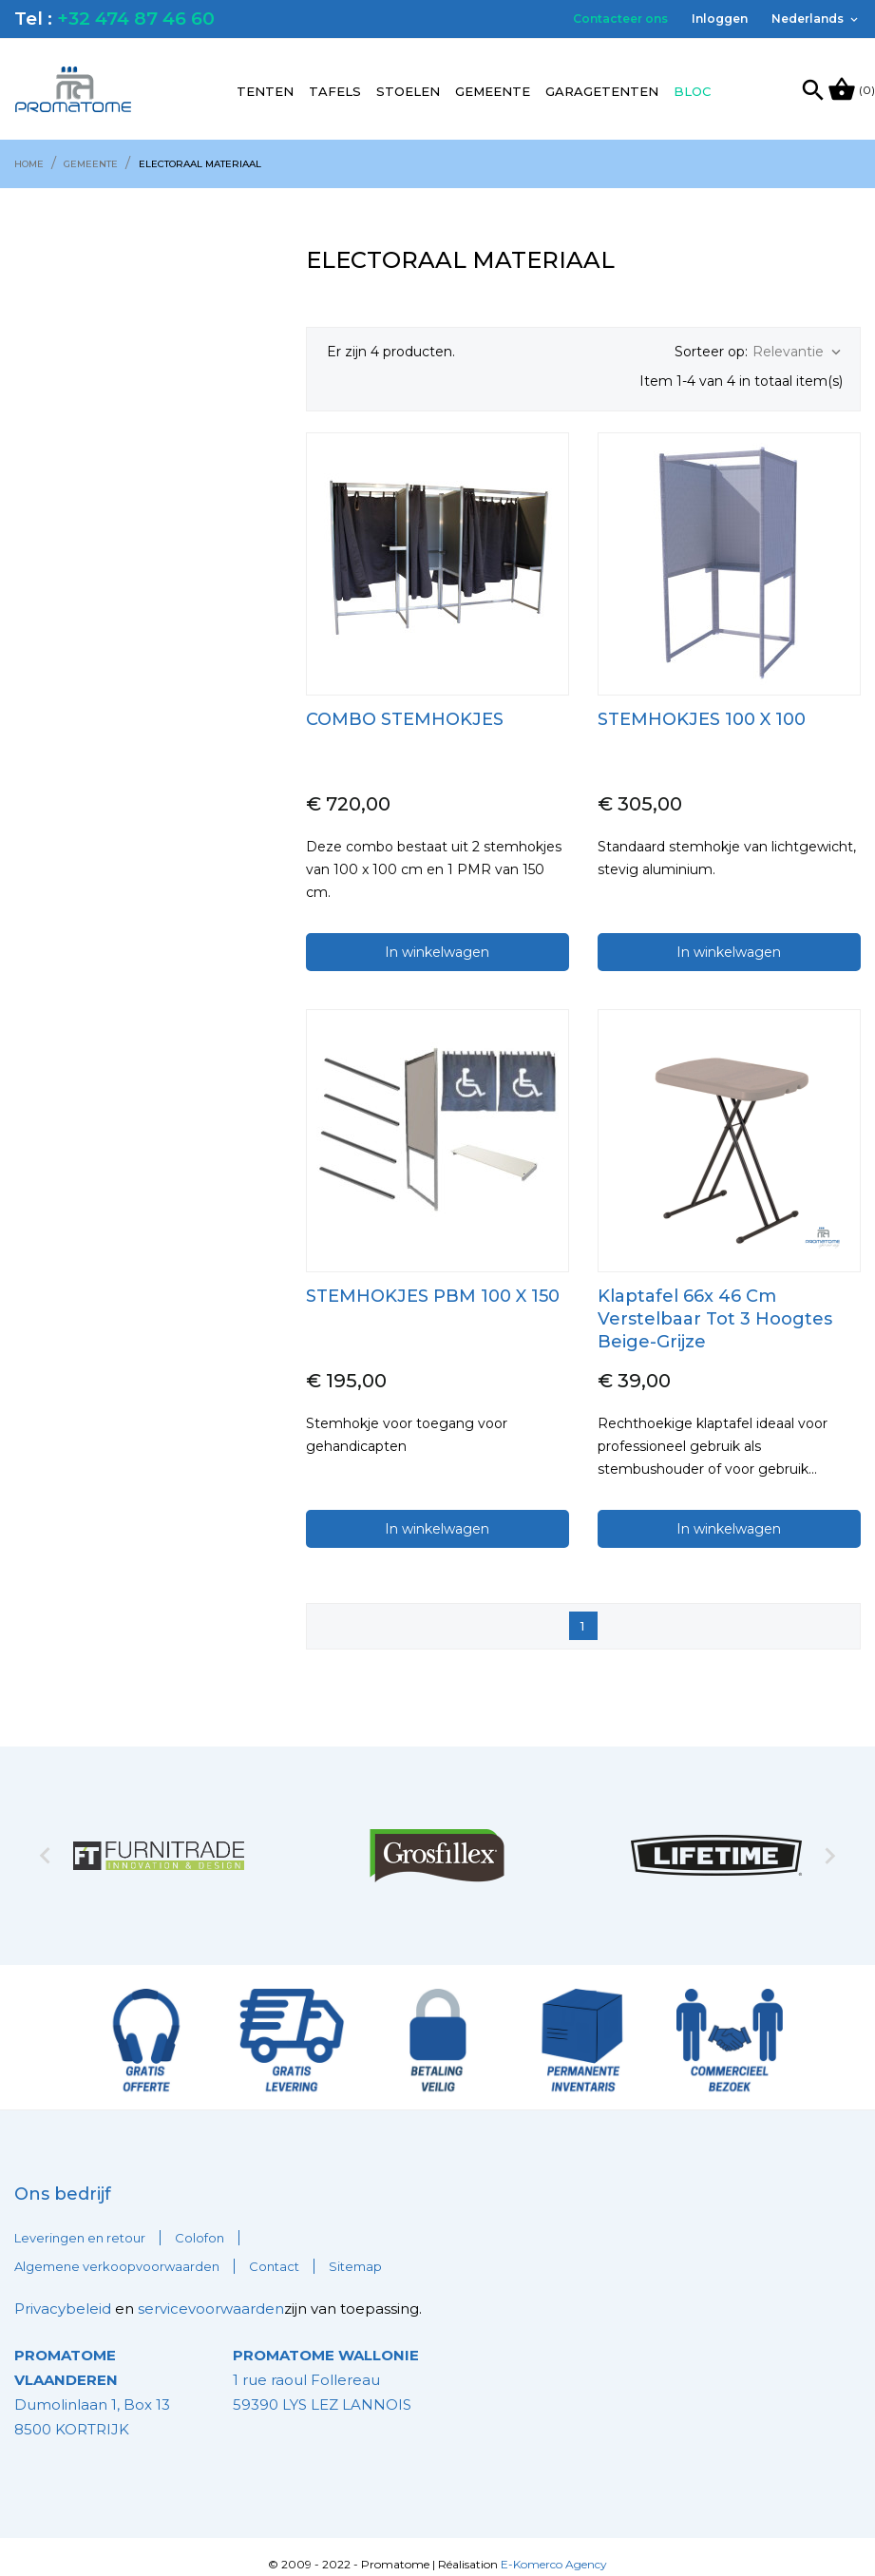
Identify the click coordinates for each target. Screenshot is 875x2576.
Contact (274, 2252)
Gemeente (492, 91)
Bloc (692, 91)
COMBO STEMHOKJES (405, 704)
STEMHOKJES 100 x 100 (702, 704)
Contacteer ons (620, 18)
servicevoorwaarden (211, 2294)
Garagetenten (601, 91)
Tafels (335, 91)
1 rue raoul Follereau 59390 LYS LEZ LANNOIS (326, 2364)
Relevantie (798, 352)
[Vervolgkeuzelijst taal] (816, 19)
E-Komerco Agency (554, 2549)
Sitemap (355, 2252)
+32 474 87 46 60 (136, 18)
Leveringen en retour (79, 2223)
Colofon (199, 2223)
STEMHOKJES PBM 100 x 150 (433, 1280)
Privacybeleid (62, 2294)
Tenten (265, 91)
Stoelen (408, 91)
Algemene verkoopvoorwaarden (116, 2252)
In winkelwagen (437, 936)
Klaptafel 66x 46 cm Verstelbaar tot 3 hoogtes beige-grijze (715, 1303)
